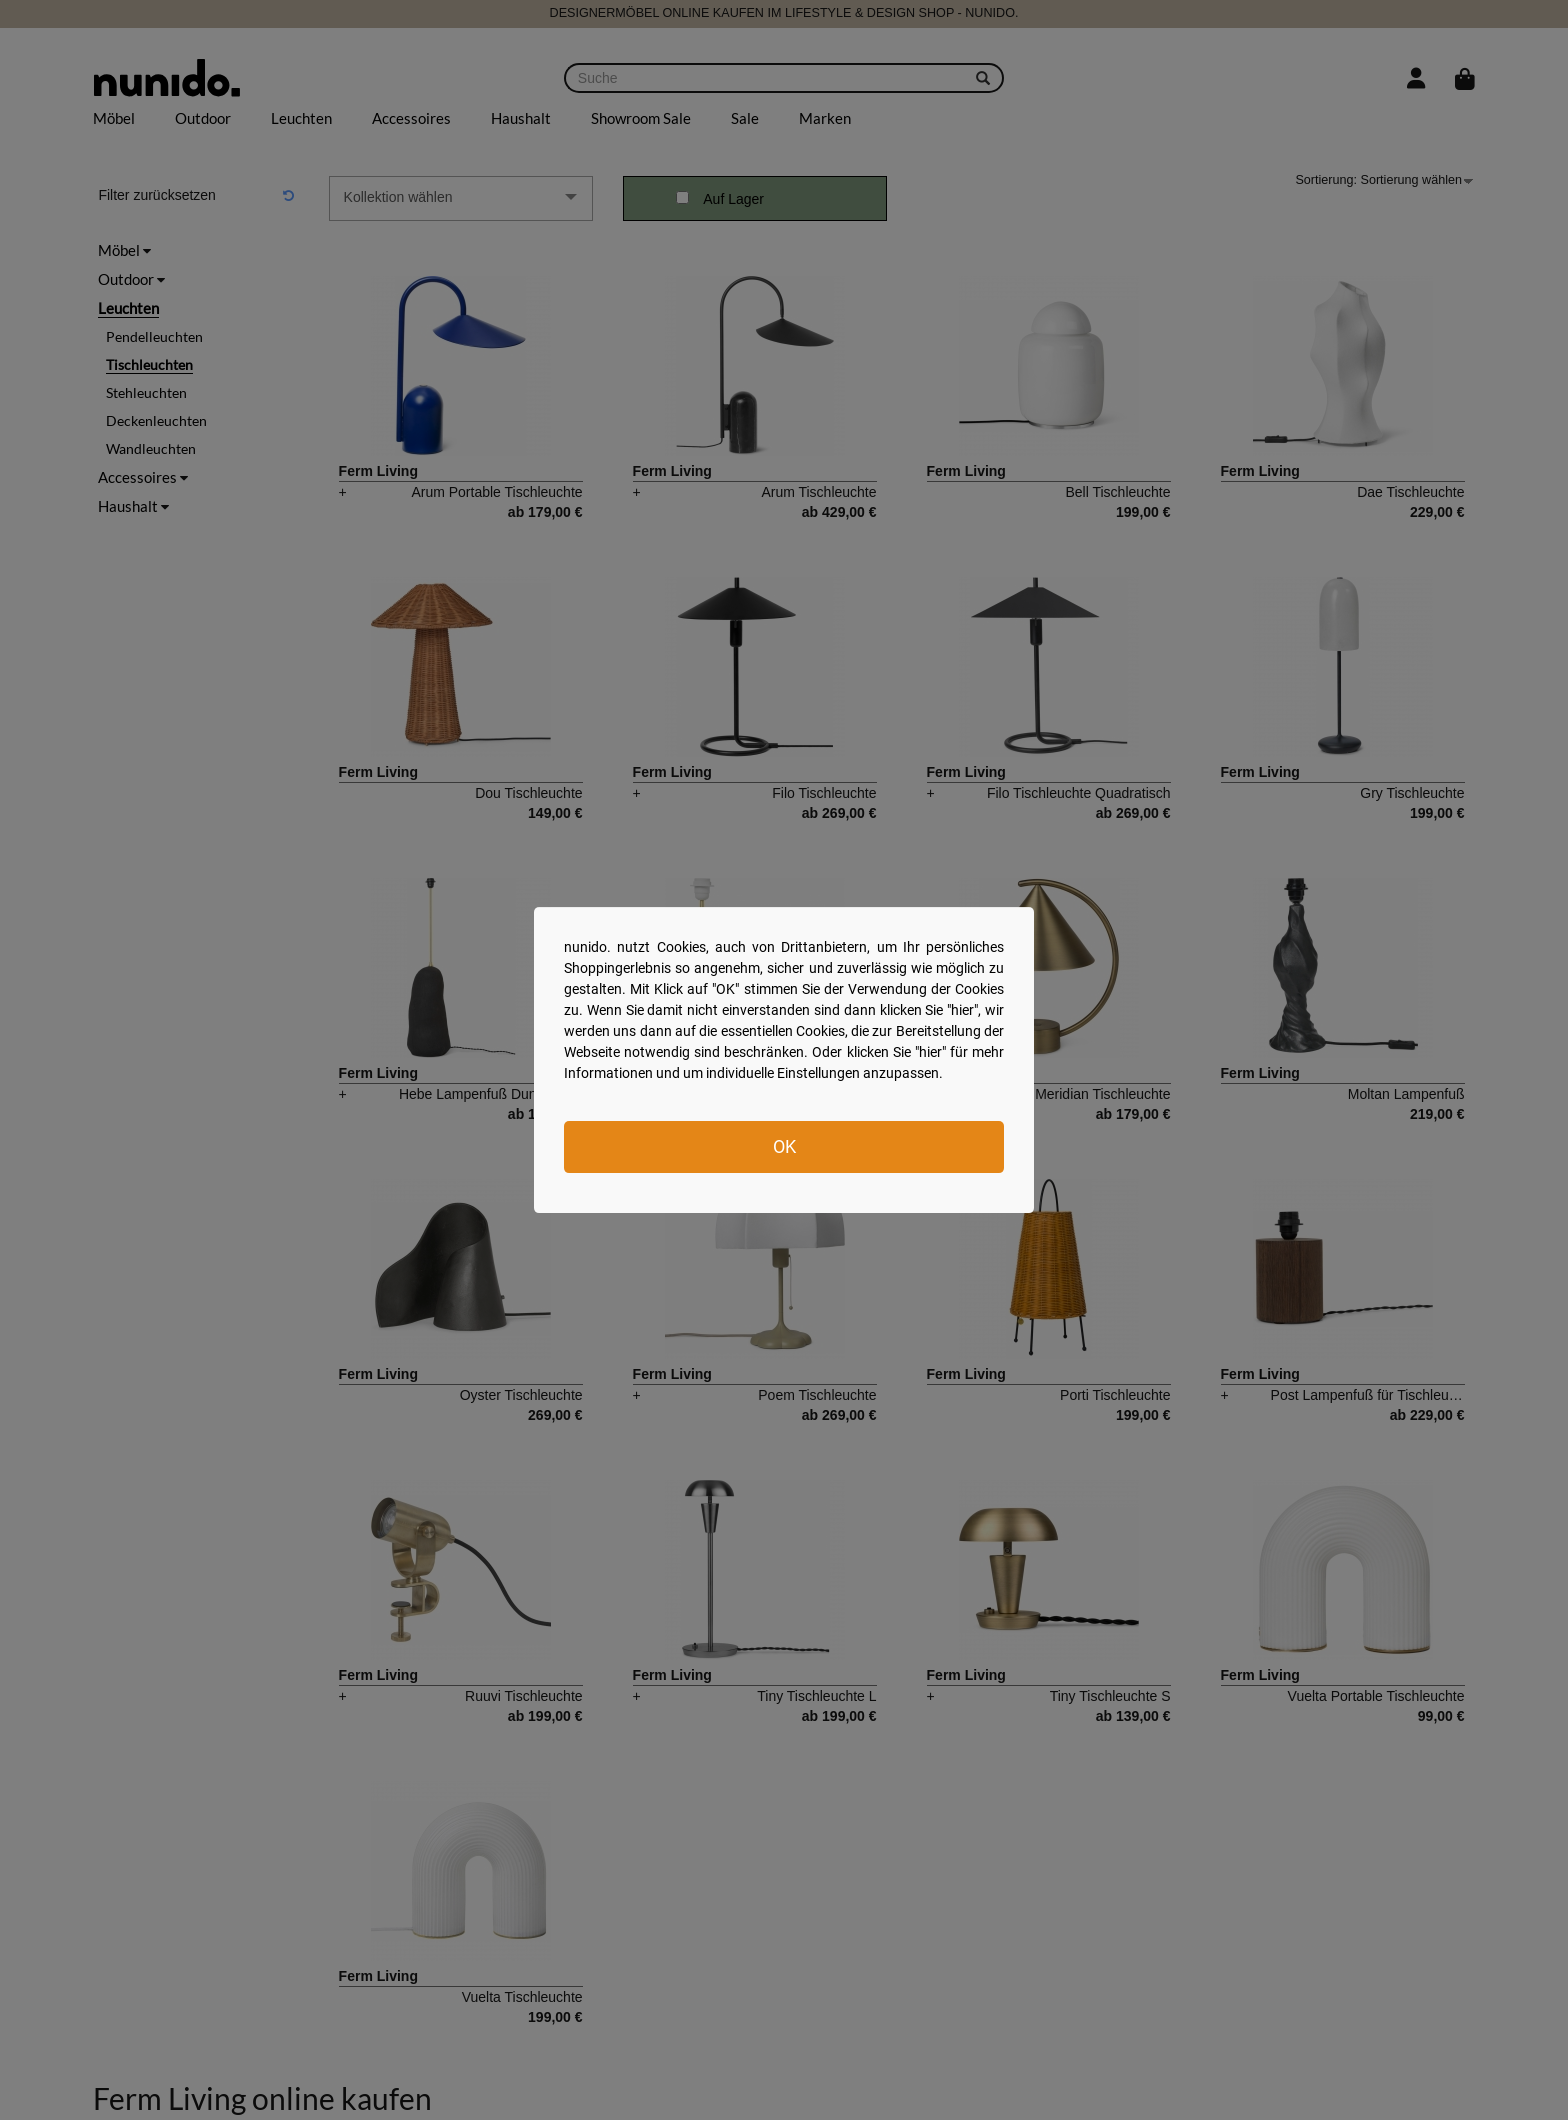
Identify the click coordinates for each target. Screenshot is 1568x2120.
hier (962, 1010)
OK (784, 1146)
